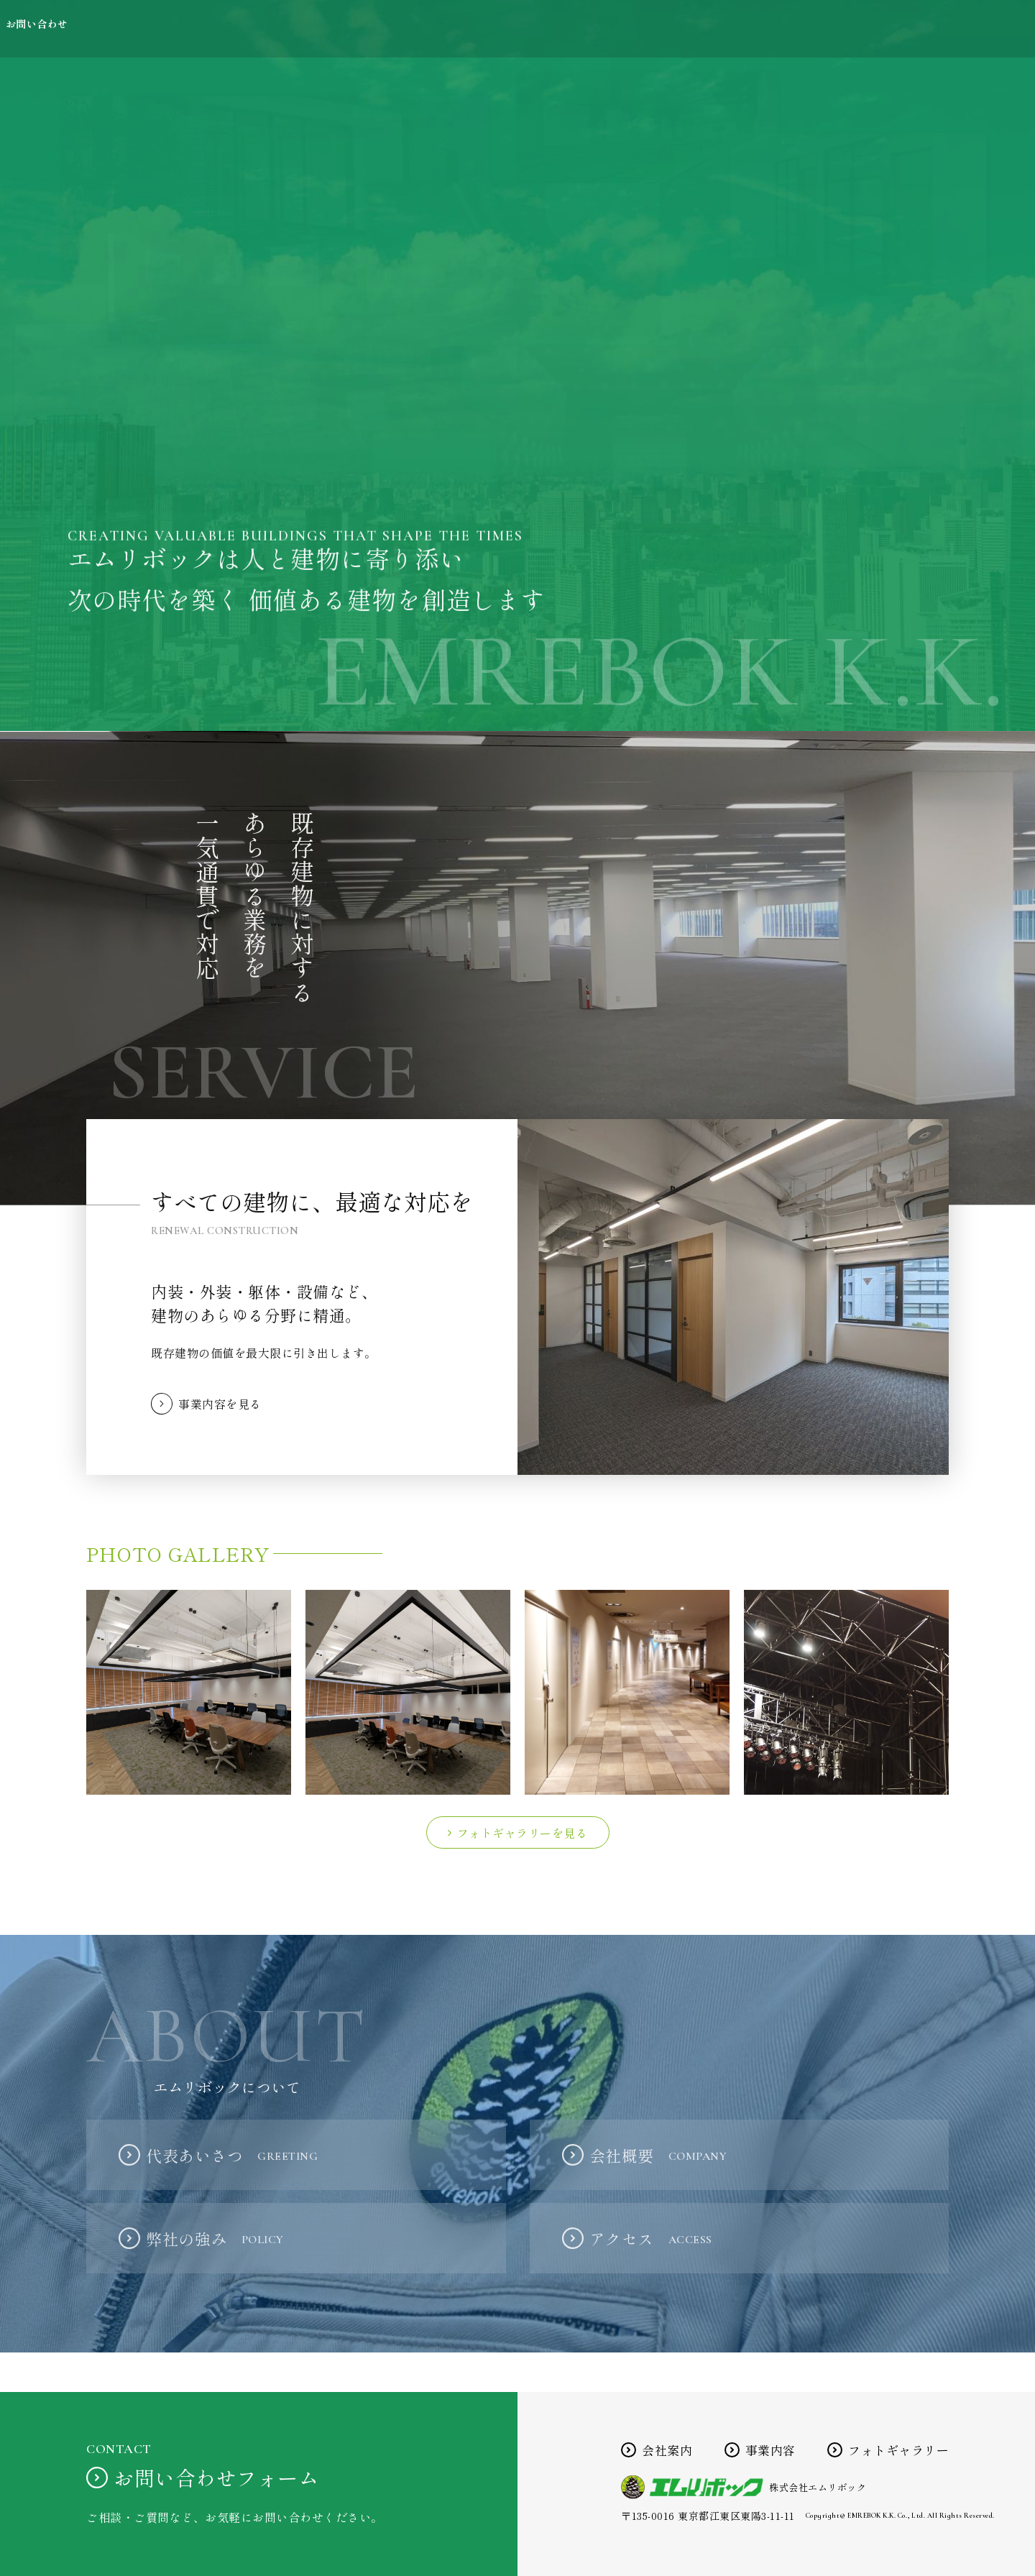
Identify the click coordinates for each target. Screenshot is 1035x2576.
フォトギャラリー (854, 29)
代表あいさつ (232, 2154)
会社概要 (658, 2154)
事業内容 (733, 29)
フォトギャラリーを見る (522, 1832)
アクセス (650, 2238)
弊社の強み (215, 2238)
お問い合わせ (985, 29)
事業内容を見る (220, 1403)
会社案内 (634, 29)
